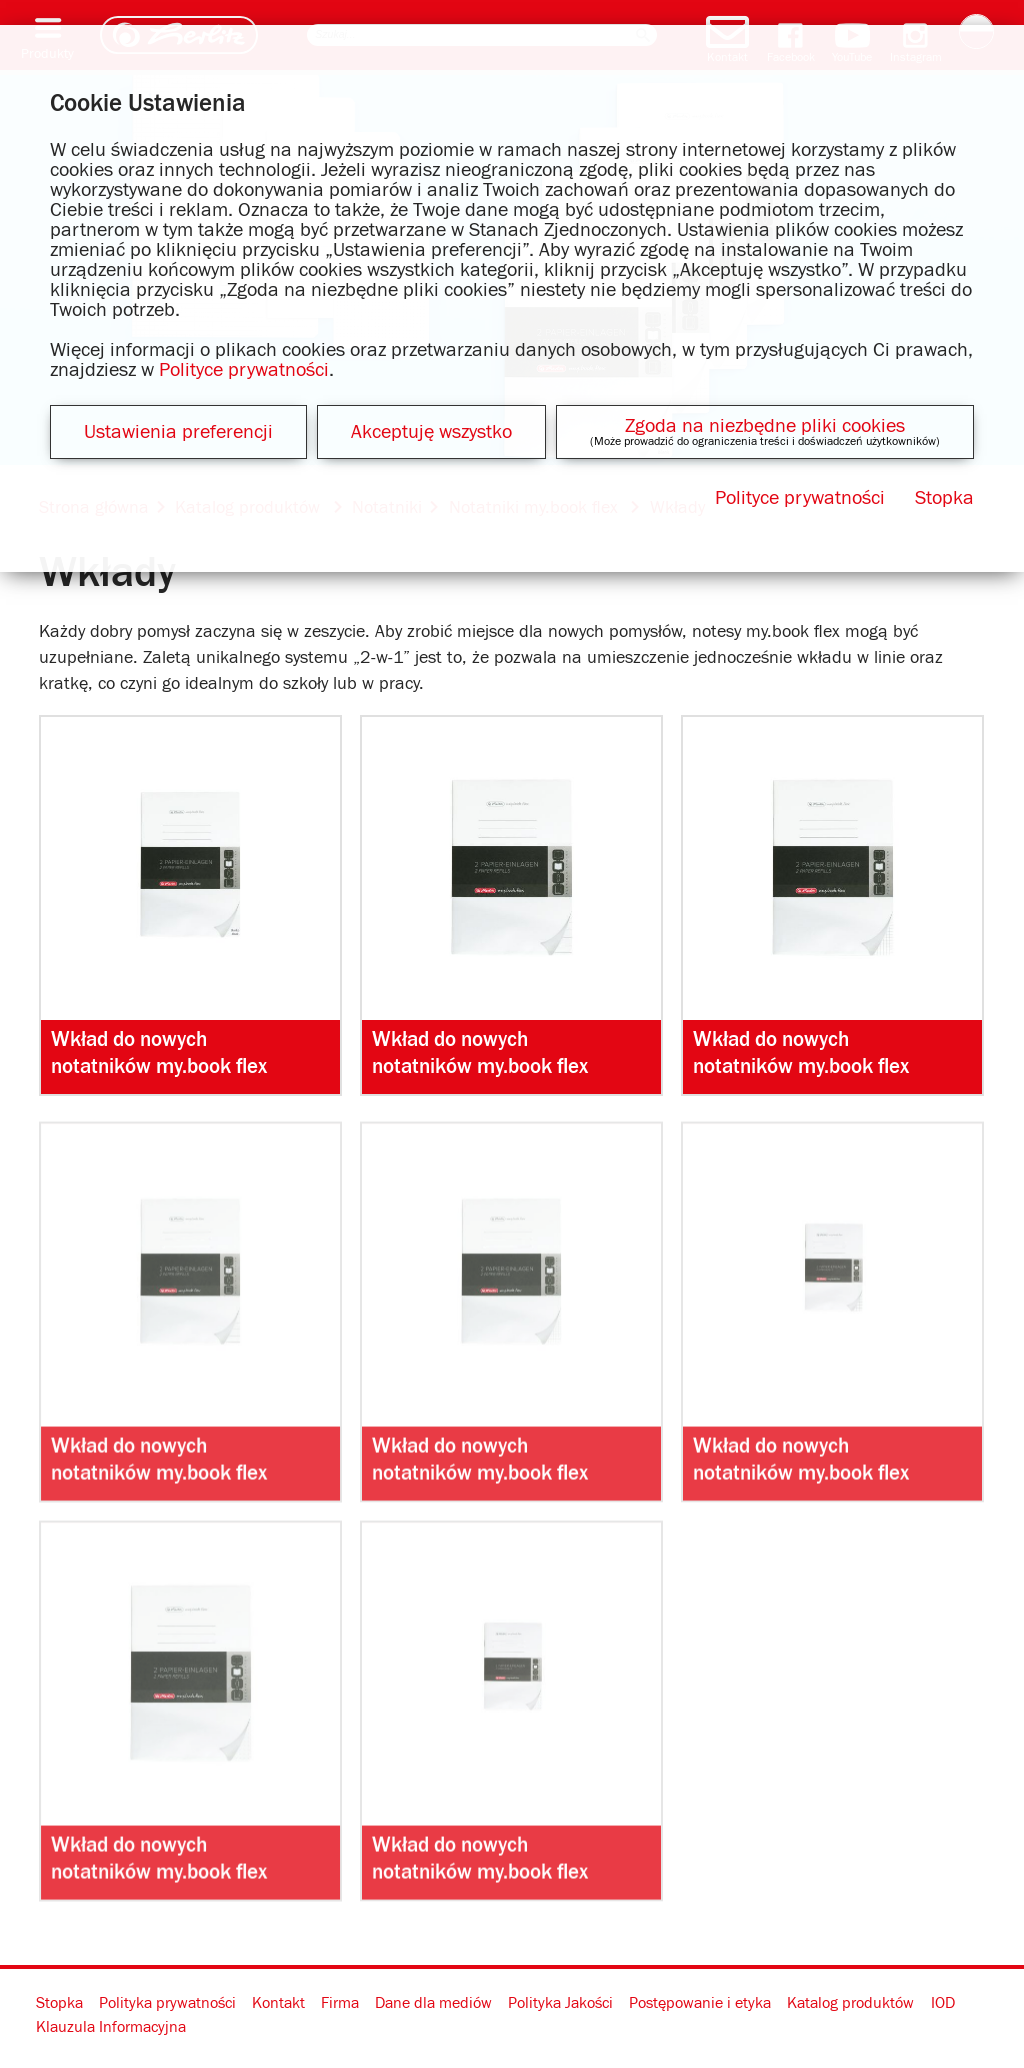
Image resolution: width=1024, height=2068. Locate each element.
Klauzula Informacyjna (111, 2027)
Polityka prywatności (167, 2003)
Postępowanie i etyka (700, 2003)
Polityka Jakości (560, 2003)
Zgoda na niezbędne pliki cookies (765, 426)
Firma (340, 2003)
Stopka (59, 2003)
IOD (943, 2003)
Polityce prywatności (244, 370)
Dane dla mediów (433, 2003)
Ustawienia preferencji (178, 432)
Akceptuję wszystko (431, 432)
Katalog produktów (850, 2003)
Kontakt (278, 2003)
